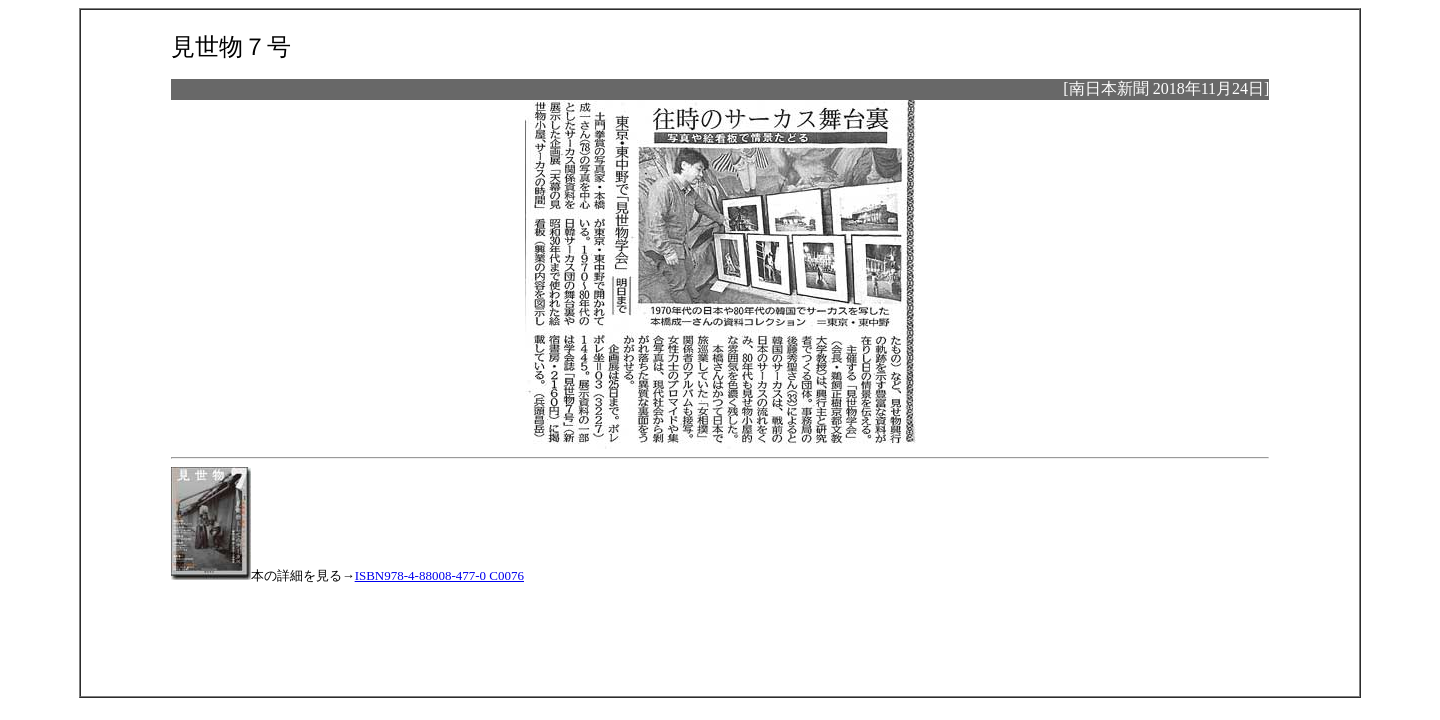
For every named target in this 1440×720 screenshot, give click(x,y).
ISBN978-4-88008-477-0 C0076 (439, 575)
